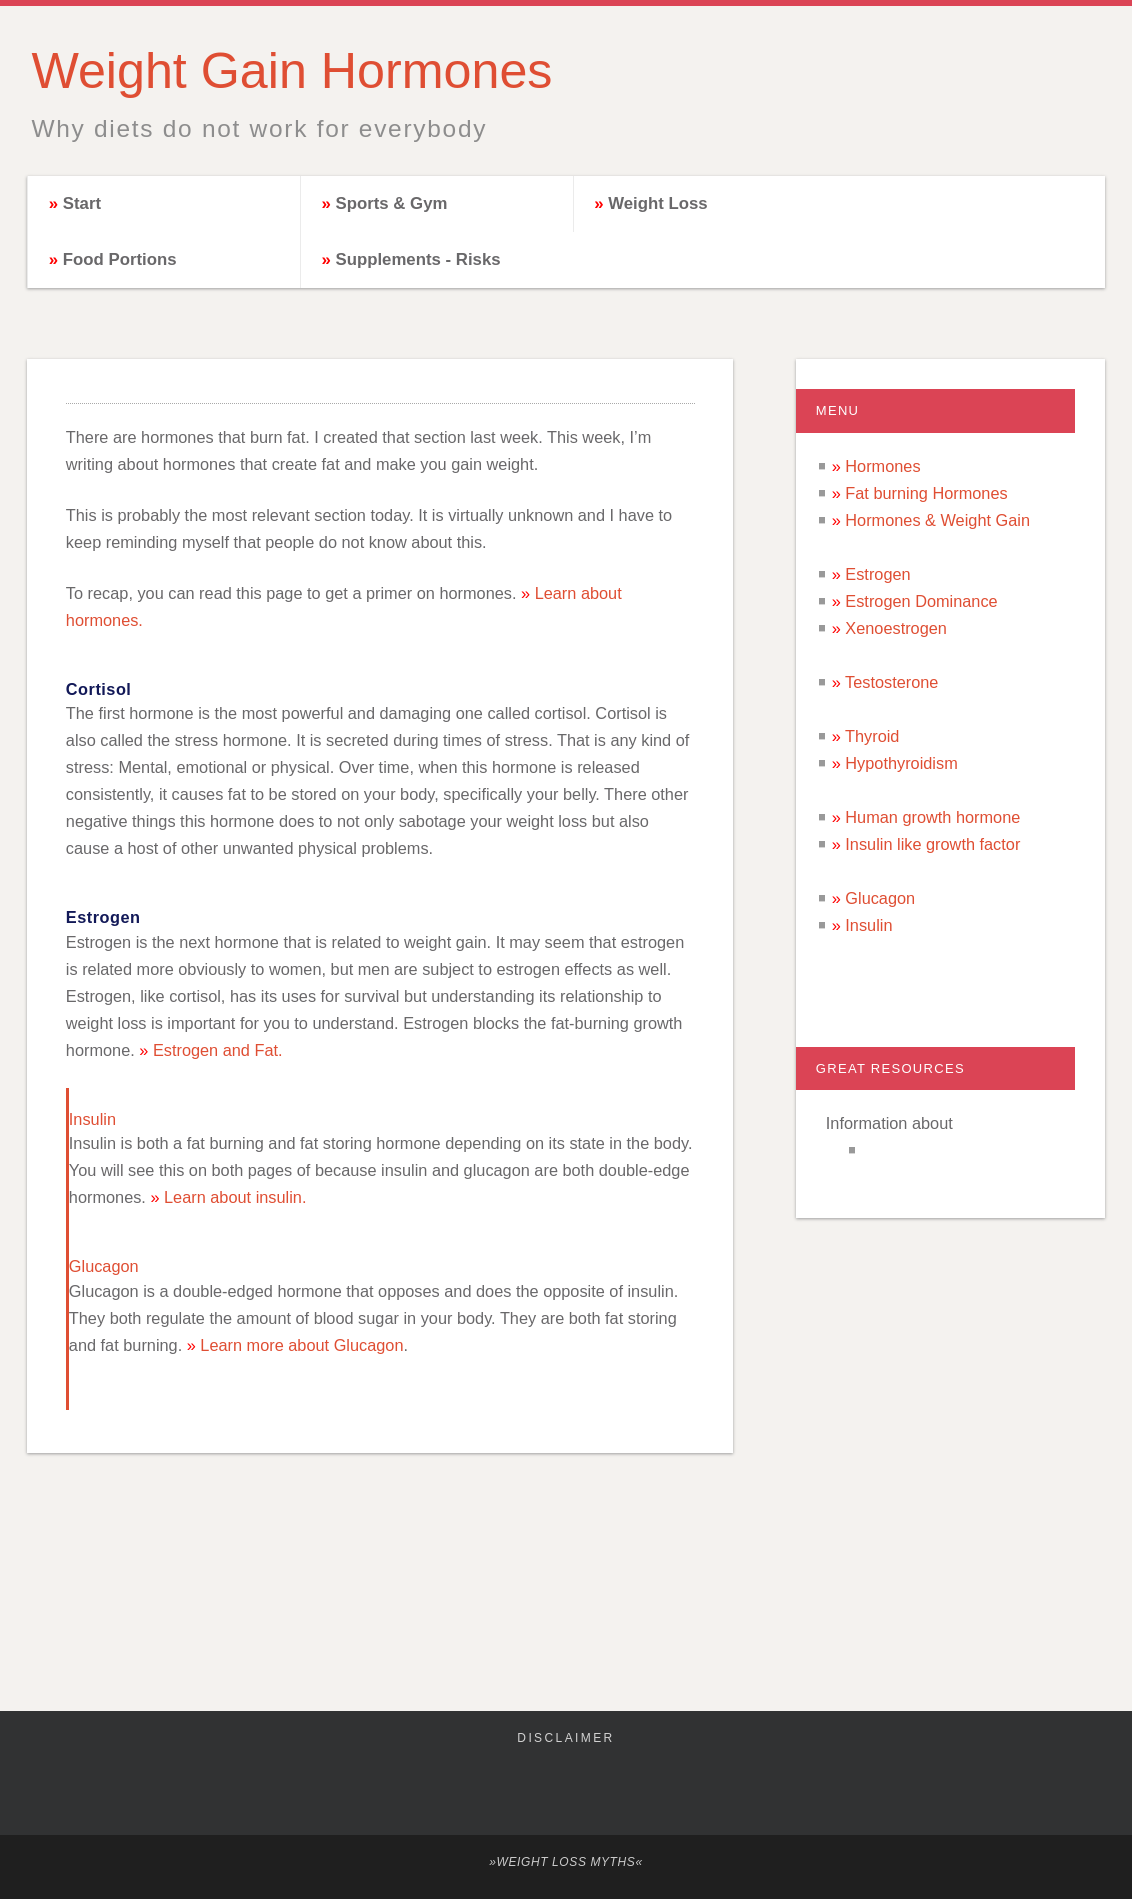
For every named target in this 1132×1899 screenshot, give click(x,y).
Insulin (868, 925)
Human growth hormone (932, 817)
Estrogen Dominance (921, 601)
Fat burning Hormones (926, 493)
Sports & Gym (391, 203)
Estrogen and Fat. (218, 1050)
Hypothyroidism (901, 763)
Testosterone (891, 682)
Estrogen (877, 574)
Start (82, 203)
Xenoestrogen (896, 628)
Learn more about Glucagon (301, 1345)
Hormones (882, 466)
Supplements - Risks (417, 259)
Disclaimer (565, 1738)
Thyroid (872, 736)
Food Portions (120, 259)
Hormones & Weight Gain (937, 520)
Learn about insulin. (235, 1197)
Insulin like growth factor (932, 844)
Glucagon (880, 898)
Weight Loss (657, 203)
